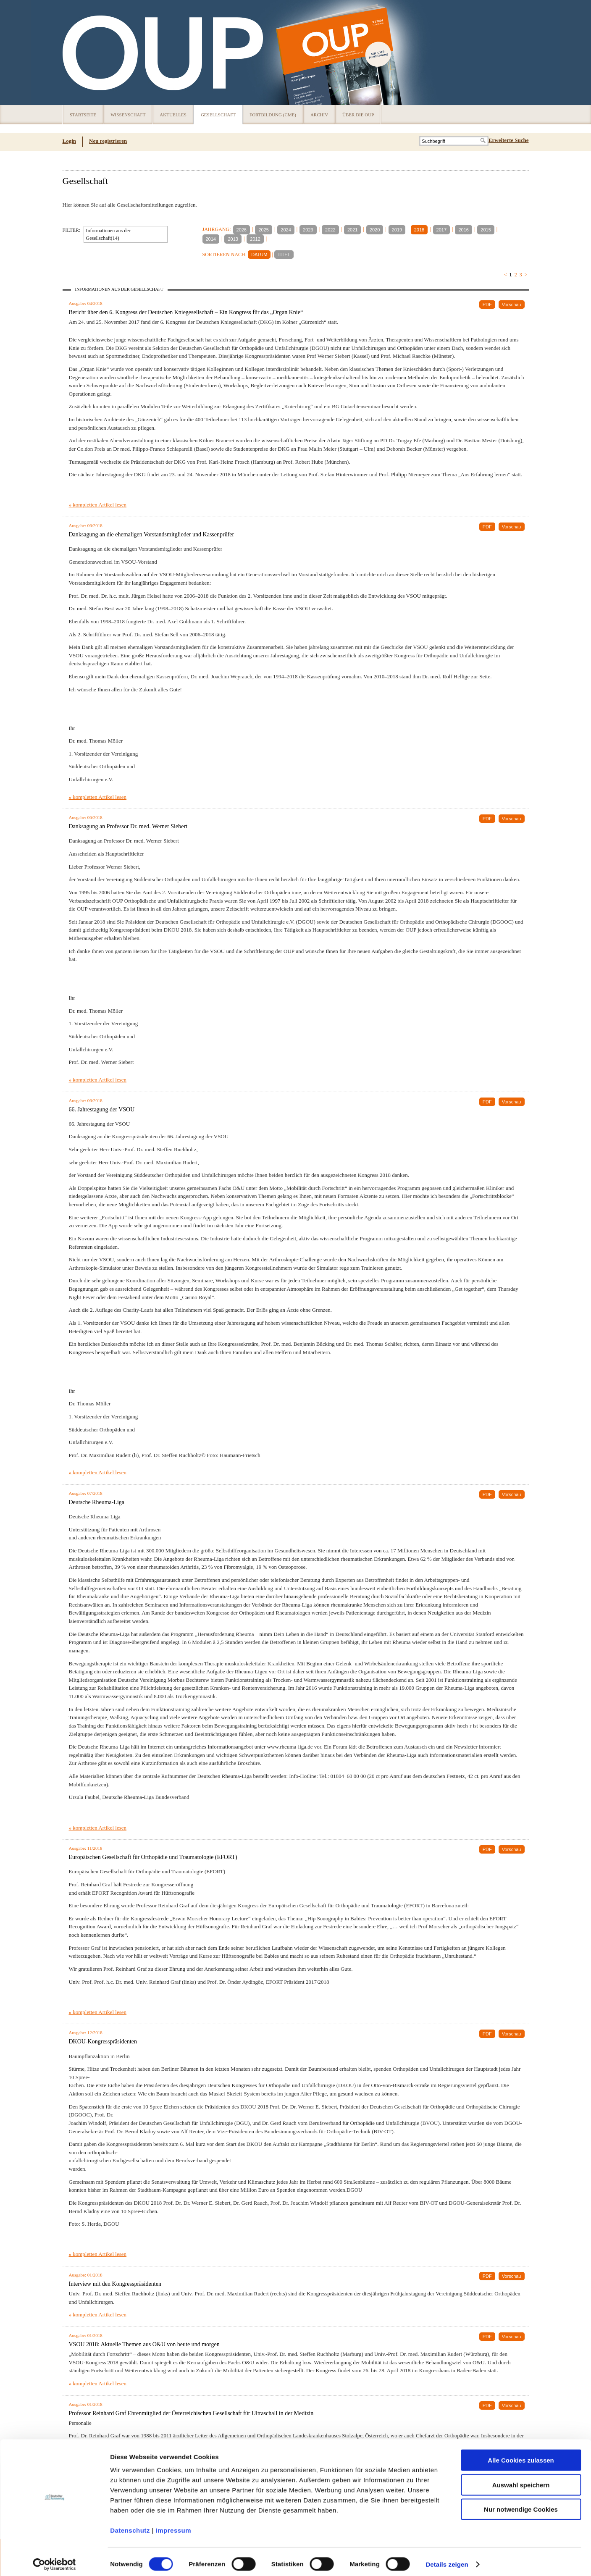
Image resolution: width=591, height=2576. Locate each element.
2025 (263, 229)
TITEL (284, 254)
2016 (463, 229)
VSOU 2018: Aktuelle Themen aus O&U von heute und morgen (144, 2344)
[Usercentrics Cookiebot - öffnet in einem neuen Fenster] (54, 2559)
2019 (397, 229)
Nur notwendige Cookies (521, 2504)
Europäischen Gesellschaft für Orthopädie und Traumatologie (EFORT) (153, 1857)
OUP (73, 52)
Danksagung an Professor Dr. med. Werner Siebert (128, 826)
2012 (255, 239)
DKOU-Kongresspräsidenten (103, 2041)
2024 (286, 229)
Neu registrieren (108, 141)
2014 (211, 239)
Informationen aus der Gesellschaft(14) (108, 234)
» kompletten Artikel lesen (98, 505)
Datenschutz (130, 2525)
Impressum (174, 2525)
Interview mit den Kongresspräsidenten (115, 2284)
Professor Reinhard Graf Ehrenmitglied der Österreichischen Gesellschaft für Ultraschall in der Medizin (191, 2413)
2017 (441, 229)
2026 (241, 229)
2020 (375, 229)
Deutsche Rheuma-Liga (97, 1502)
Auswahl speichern (521, 2480)
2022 (330, 229)
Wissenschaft (127, 114)
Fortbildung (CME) (273, 114)
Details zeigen (447, 2559)
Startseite (83, 114)
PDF (487, 304)
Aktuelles (173, 114)
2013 (233, 239)
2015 (486, 229)
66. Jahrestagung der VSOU (102, 1109)
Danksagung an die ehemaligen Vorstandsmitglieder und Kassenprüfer (151, 534)
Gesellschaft (218, 114)
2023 (308, 229)
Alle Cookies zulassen (521, 2455)
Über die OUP (358, 114)
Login (69, 141)
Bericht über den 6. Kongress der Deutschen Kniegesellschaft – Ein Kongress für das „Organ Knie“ (186, 312)
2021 (352, 229)
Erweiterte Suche (509, 140)
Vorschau (511, 304)
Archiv (319, 114)
